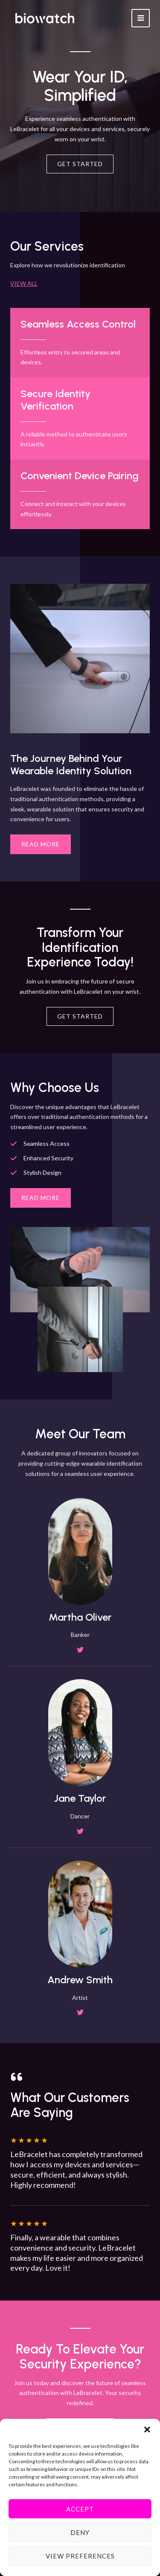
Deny (80, 2532)
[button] (147, 2429)
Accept (80, 2509)
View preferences (80, 2556)
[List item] (80, 1649)
